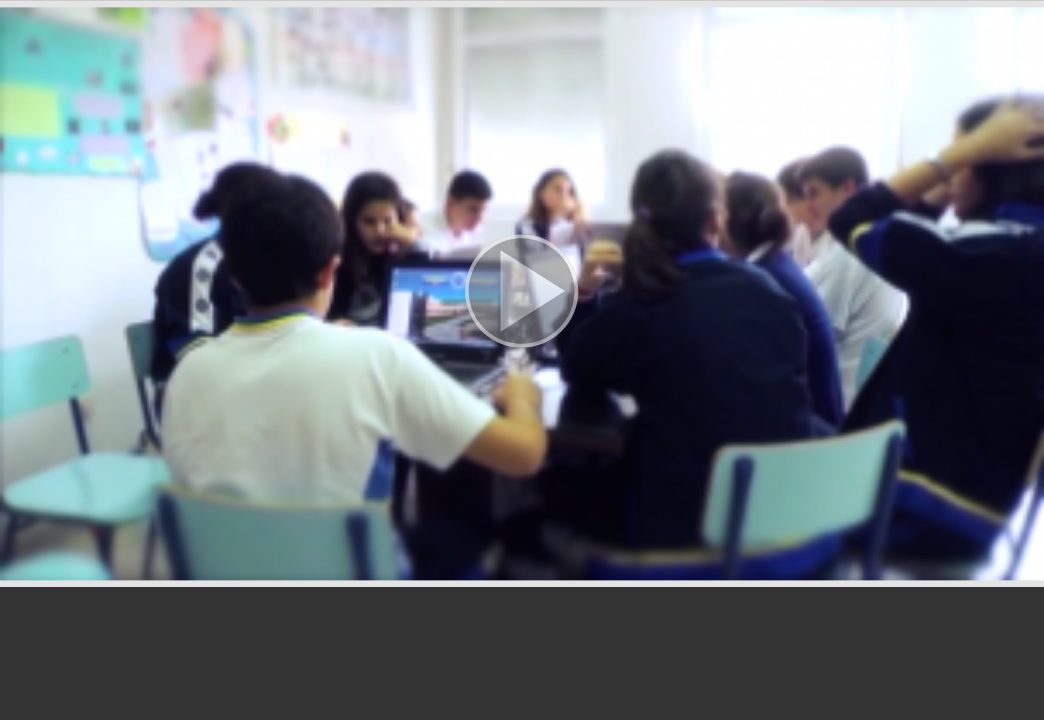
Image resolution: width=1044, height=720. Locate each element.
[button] (522, 293)
